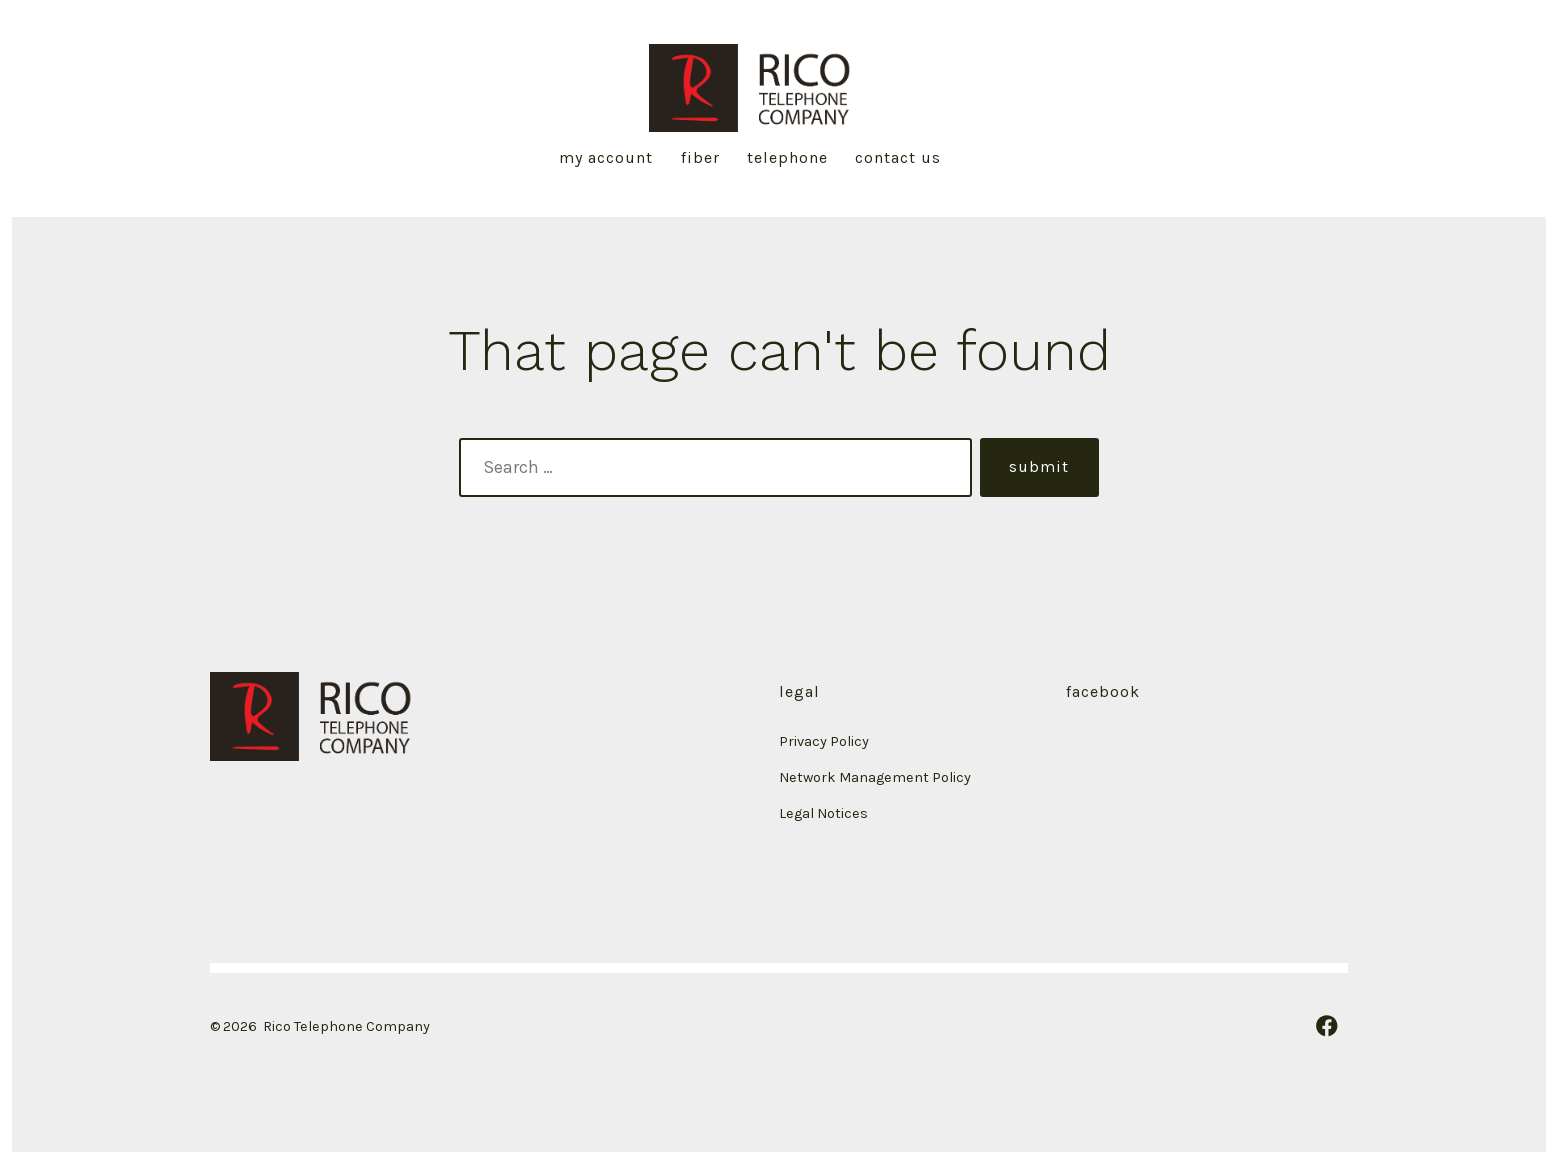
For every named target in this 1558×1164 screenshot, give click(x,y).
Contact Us (898, 157)
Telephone (787, 157)
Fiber (700, 157)
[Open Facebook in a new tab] (1327, 1026)
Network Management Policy (876, 777)
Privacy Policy (824, 741)
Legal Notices (823, 813)
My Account (606, 157)
